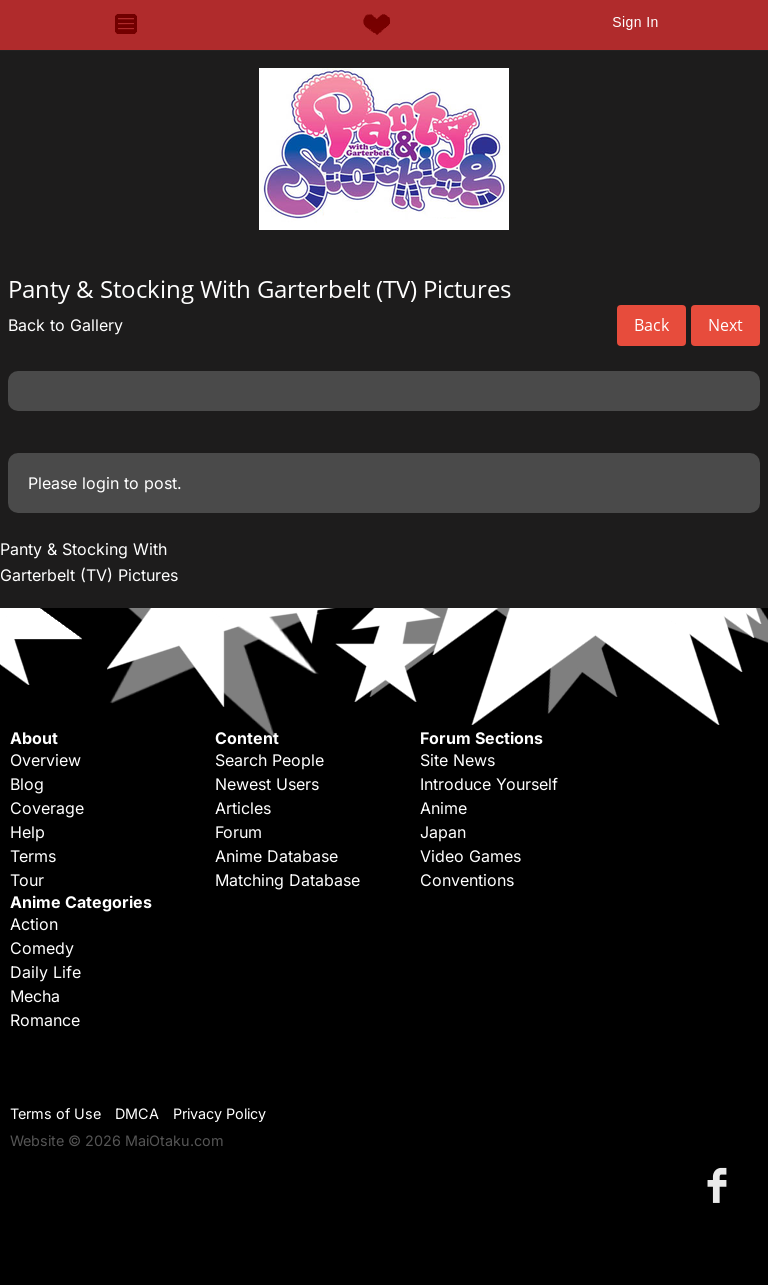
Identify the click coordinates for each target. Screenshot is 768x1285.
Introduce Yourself (489, 784)
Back (651, 325)
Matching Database (287, 880)
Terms (33, 856)
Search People (269, 760)
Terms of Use (55, 1113)
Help (27, 832)
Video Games (470, 856)
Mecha (35, 996)
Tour (27, 880)
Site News (457, 760)
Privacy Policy (219, 1113)
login (100, 483)
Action (34, 924)
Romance (45, 1020)
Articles (243, 808)
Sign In (635, 22)
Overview (45, 760)
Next (725, 325)
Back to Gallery (65, 325)
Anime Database (276, 856)
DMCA (137, 1113)
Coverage (47, 808)
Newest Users (267, 784)
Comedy (42, 948)
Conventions (467, 880)
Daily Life (45, 972)
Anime (443, 808)
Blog (27, 784)
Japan (443, 832)
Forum (238, 832)
